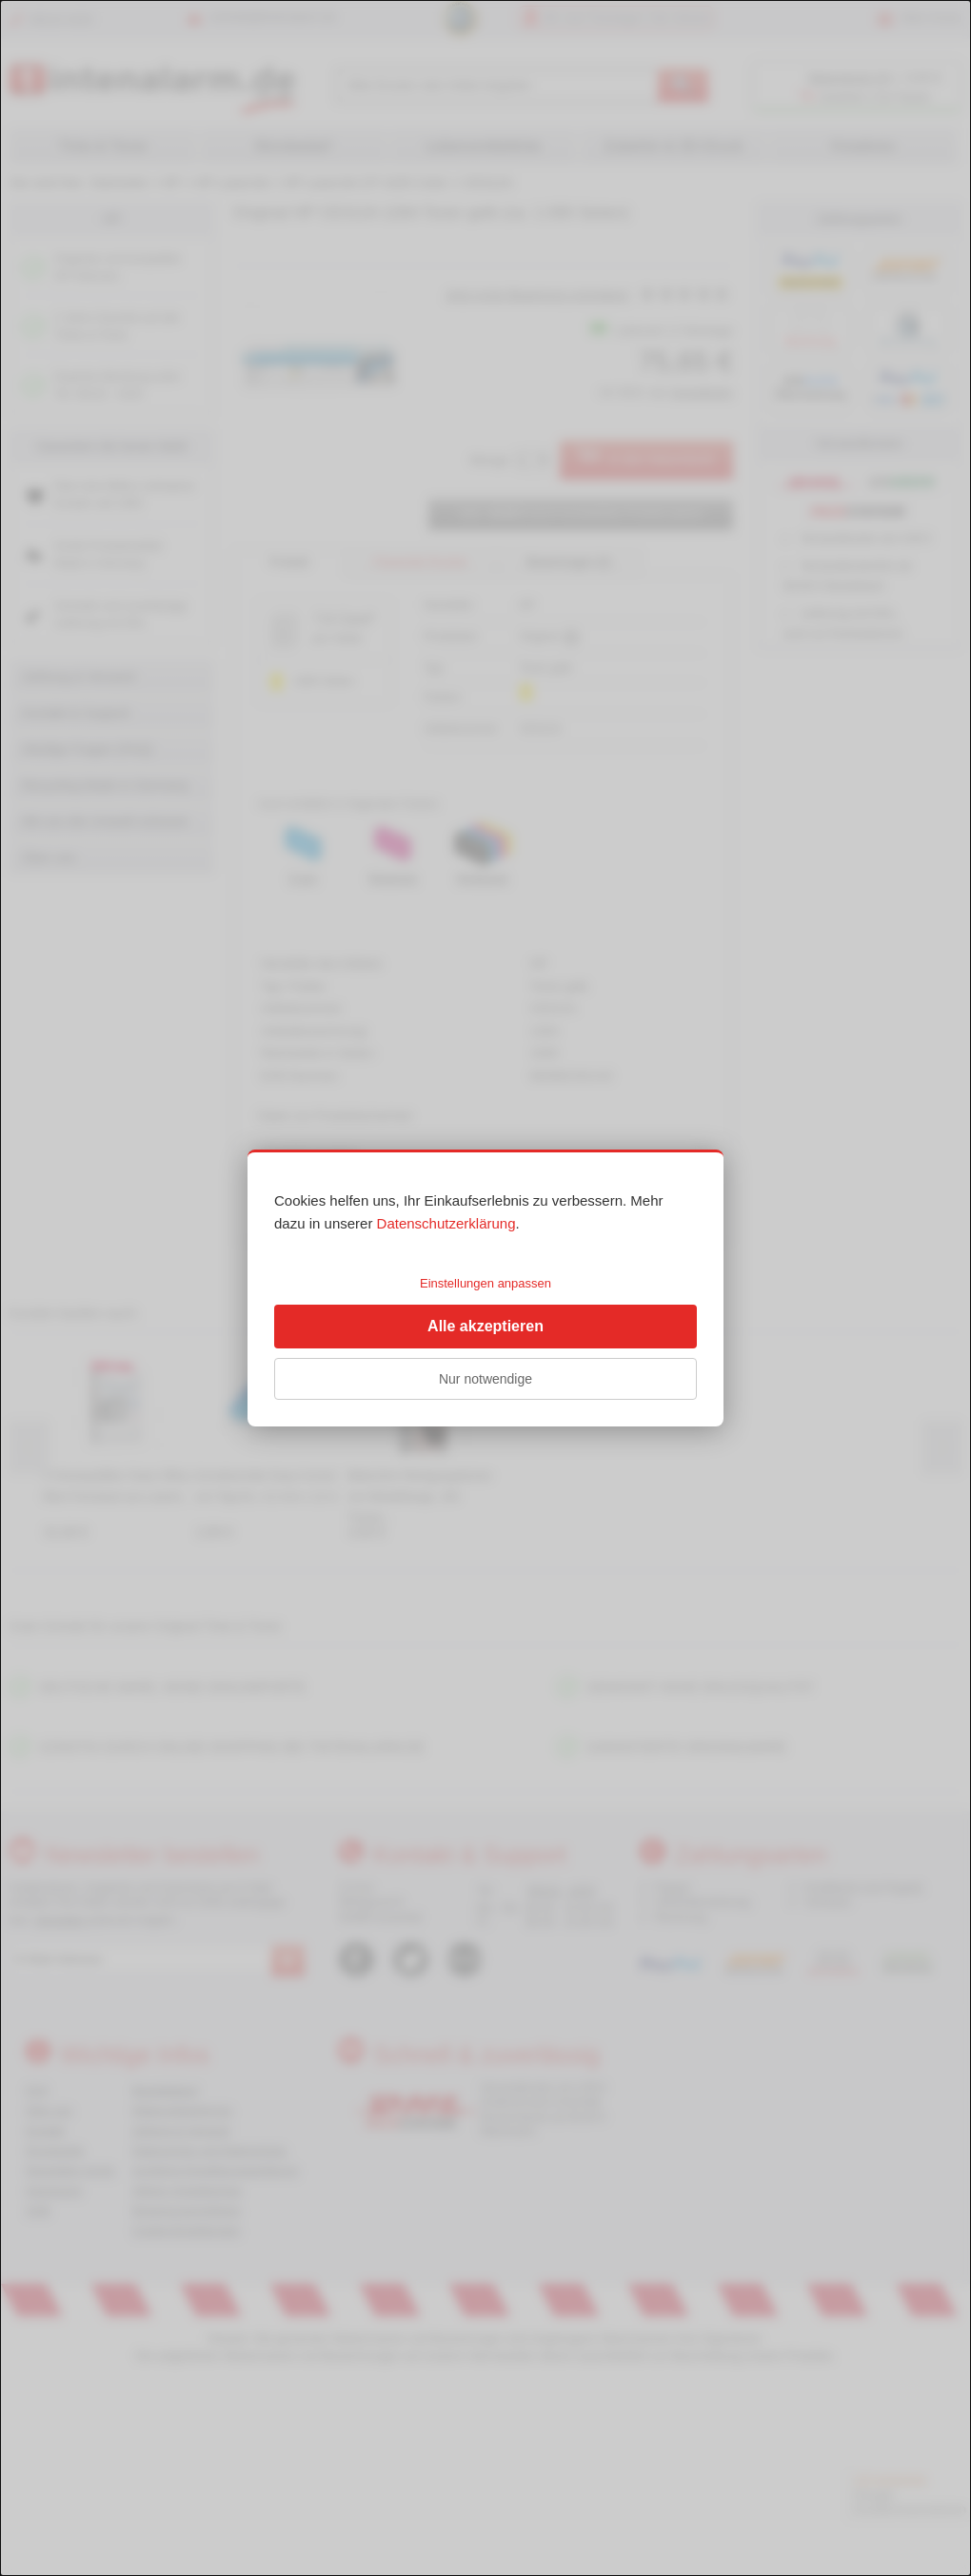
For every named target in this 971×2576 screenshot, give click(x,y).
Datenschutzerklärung (446, 1223)
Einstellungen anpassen (485, 1283)
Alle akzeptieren (485, 1326)
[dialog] (485, 1288)
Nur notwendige (485, 1378)
